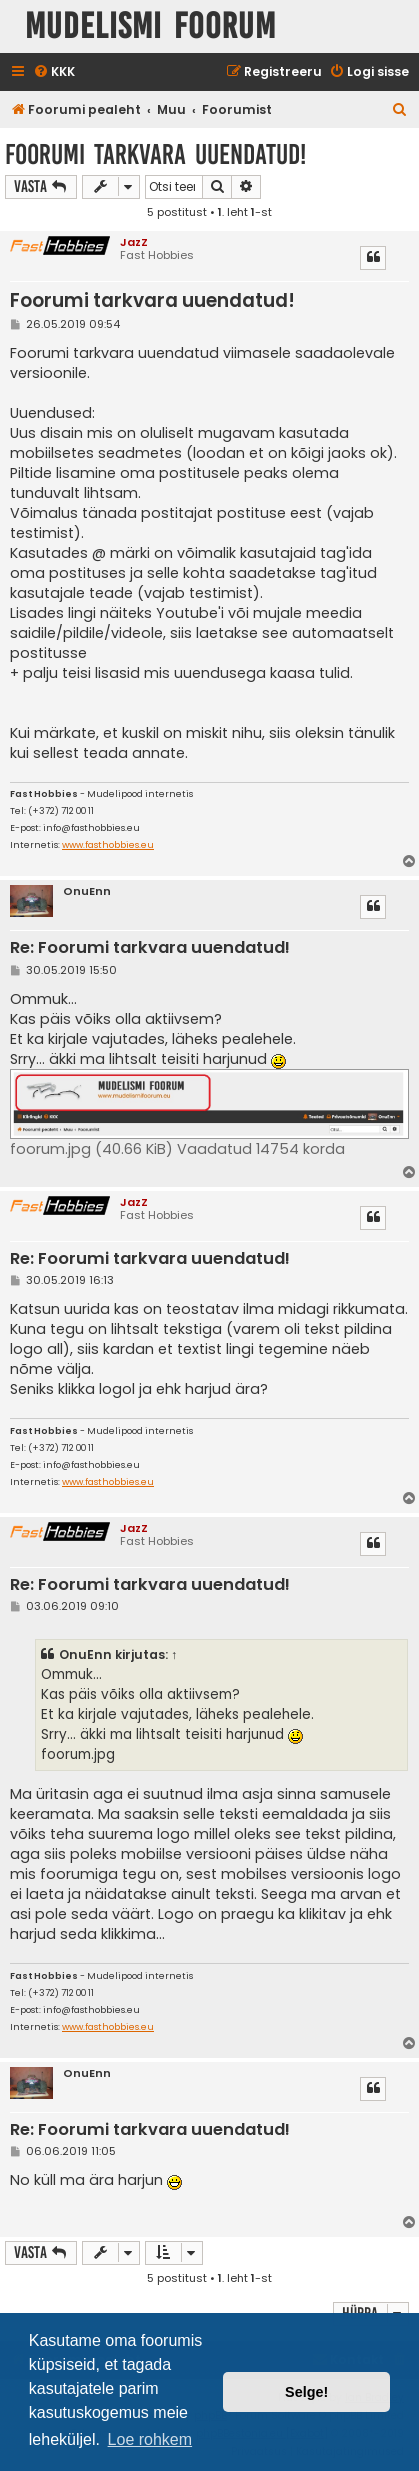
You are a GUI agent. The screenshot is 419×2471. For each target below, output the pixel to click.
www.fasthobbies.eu (108, 845)
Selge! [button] (306, 2392)
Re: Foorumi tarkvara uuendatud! (150, 948)
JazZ (134, 242)
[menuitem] (54, 72)
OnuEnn (87, 891)
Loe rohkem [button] (150, 2439)
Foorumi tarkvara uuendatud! (155, 154)
